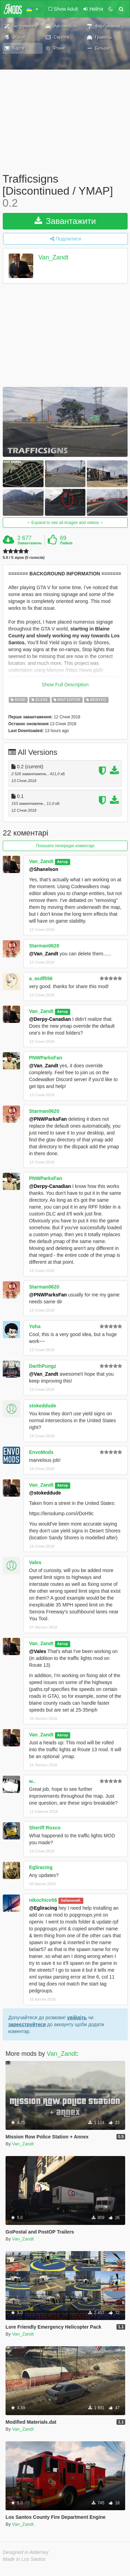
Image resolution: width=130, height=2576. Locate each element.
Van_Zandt (53, 257)
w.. (32, 1781)
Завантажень (29, 543)
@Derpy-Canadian (50, 1019)
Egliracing (41, 1867)
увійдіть (77, 2017)
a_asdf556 (41, 978)
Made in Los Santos (24, 2559)
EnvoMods (41, 1452)
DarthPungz (42, 1366)
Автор (62, 862)
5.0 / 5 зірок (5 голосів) (24, 558)
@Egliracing (43, 1908)
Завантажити (65, 221)
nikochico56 (43, 1900)
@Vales (37, 1651)
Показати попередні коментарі (65, 845)
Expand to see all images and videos (65, 522)
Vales (35, 1562)
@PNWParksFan (48, 1119)
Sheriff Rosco (45, 1827)
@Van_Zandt (43, 953)
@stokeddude (45, 1493)
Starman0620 (44, 945)
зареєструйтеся (27, 2024)
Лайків (66, 543)
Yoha (34, 1326)
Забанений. (71, 1900)
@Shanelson (43, 869)
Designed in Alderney (26, 2552)
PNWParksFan (45, 1057)
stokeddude (42, 1405)
